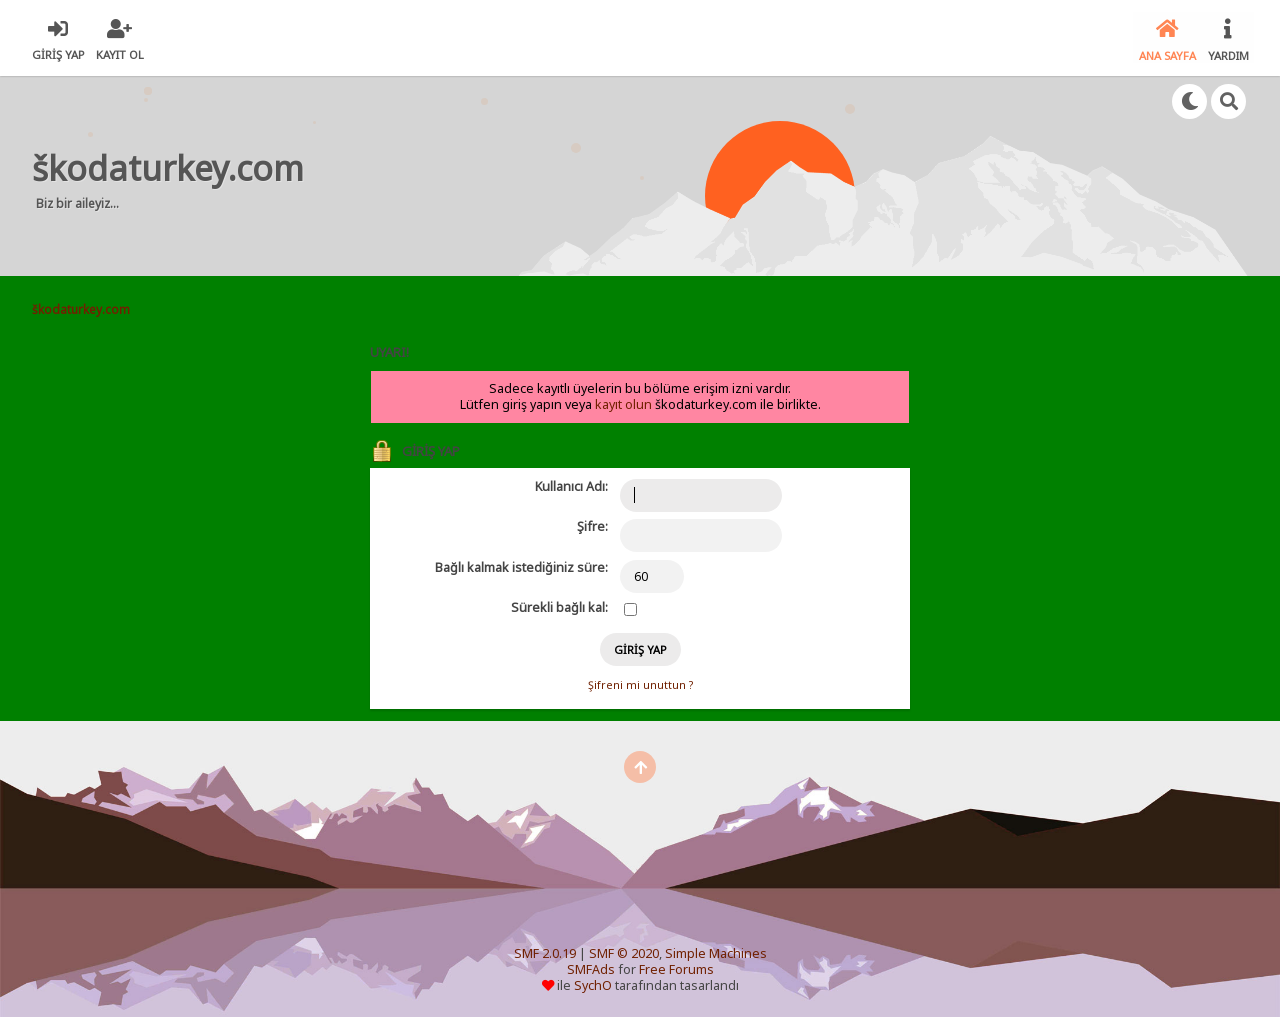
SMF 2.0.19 (545, 951)
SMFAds (591, 967)
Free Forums (676, 967)
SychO (593, 983)
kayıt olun (623, 403)
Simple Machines (716, 951)
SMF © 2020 (624, 951)
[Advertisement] (697, 174)
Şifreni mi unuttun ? (640, 684)
